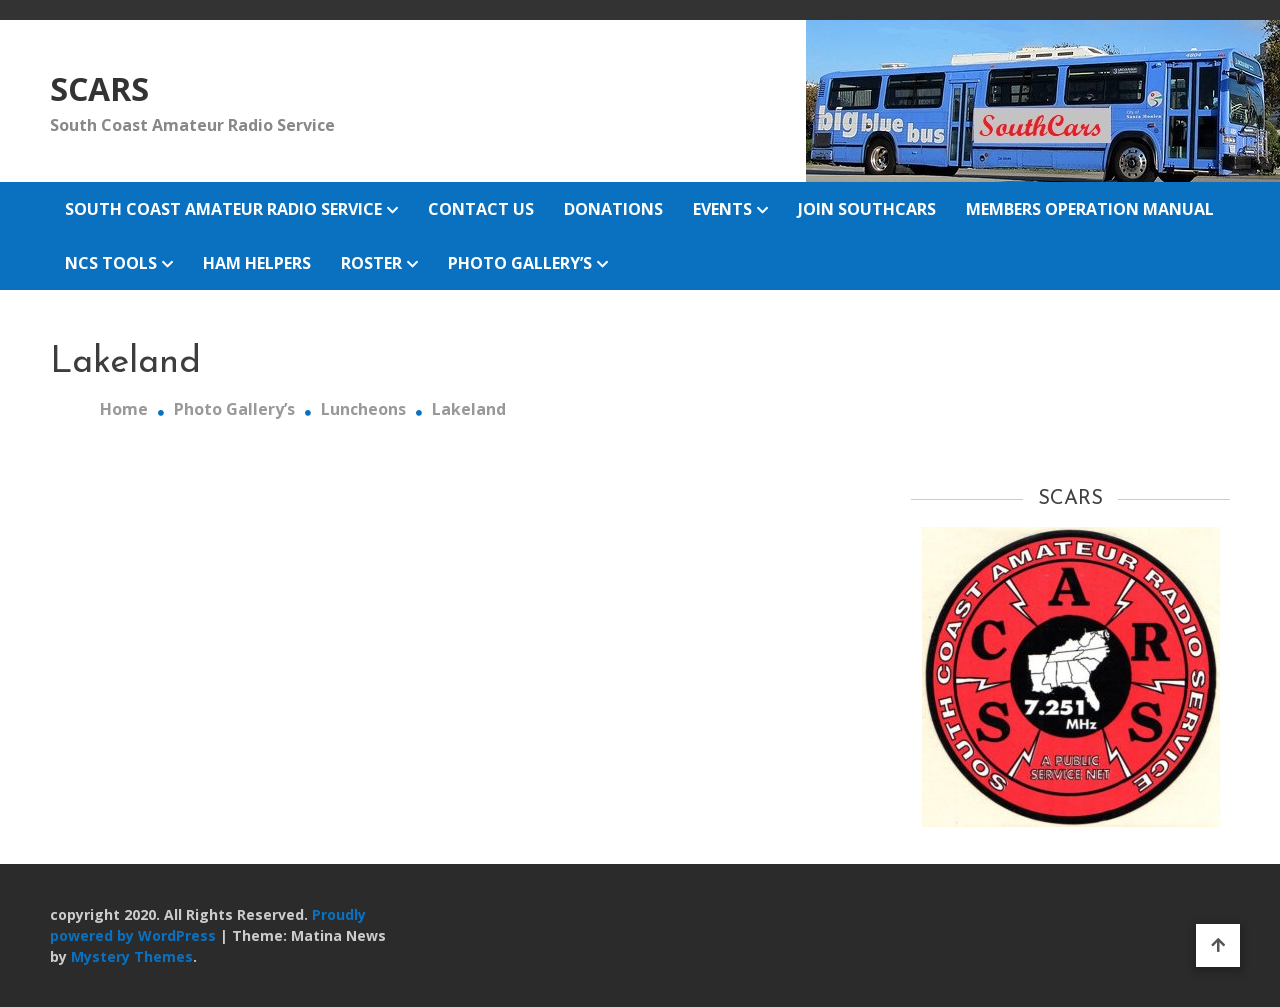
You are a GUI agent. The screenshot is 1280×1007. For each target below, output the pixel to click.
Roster (371, 263)
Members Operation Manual (1090, 209)
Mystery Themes (132, 956)
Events (722, 209)
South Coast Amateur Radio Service (223, 209)
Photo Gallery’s (520, 263)
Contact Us (481, 209)
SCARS (99, 88)
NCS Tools (111, 263)
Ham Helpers (257, 263)
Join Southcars (867, 209)
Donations (613, 209)
